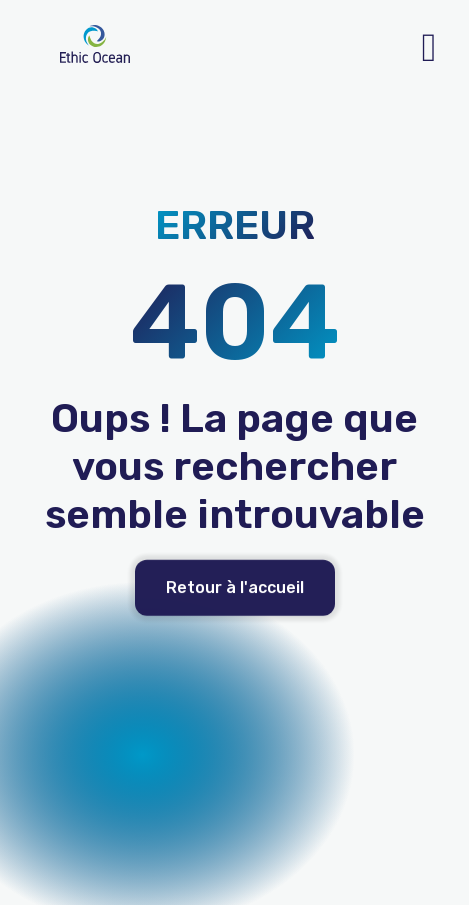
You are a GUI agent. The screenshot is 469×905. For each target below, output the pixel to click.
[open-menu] (429, 48)
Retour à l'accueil (235, 600)
